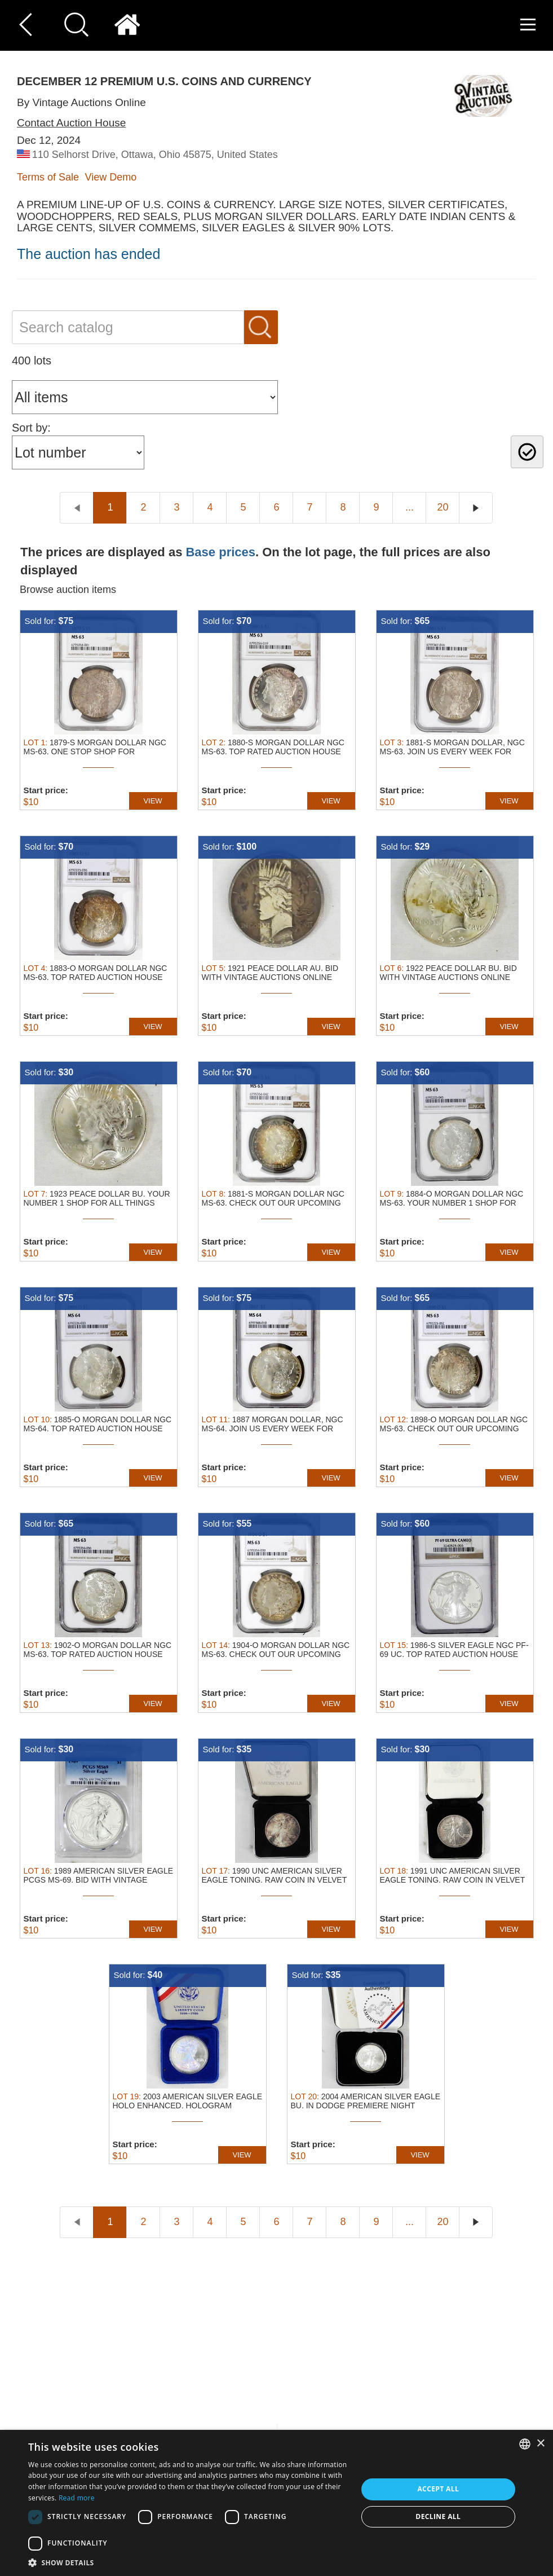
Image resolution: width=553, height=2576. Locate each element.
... (409, 507)
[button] (187, 2562)
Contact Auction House (71, 123)
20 (442, 507)
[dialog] (276, 2503)
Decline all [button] (438, 2516)
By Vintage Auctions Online (81, 102)
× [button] (540, 2443)
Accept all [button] (438, 2489)
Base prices (220, 552)
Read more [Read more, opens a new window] (77, 2498)
